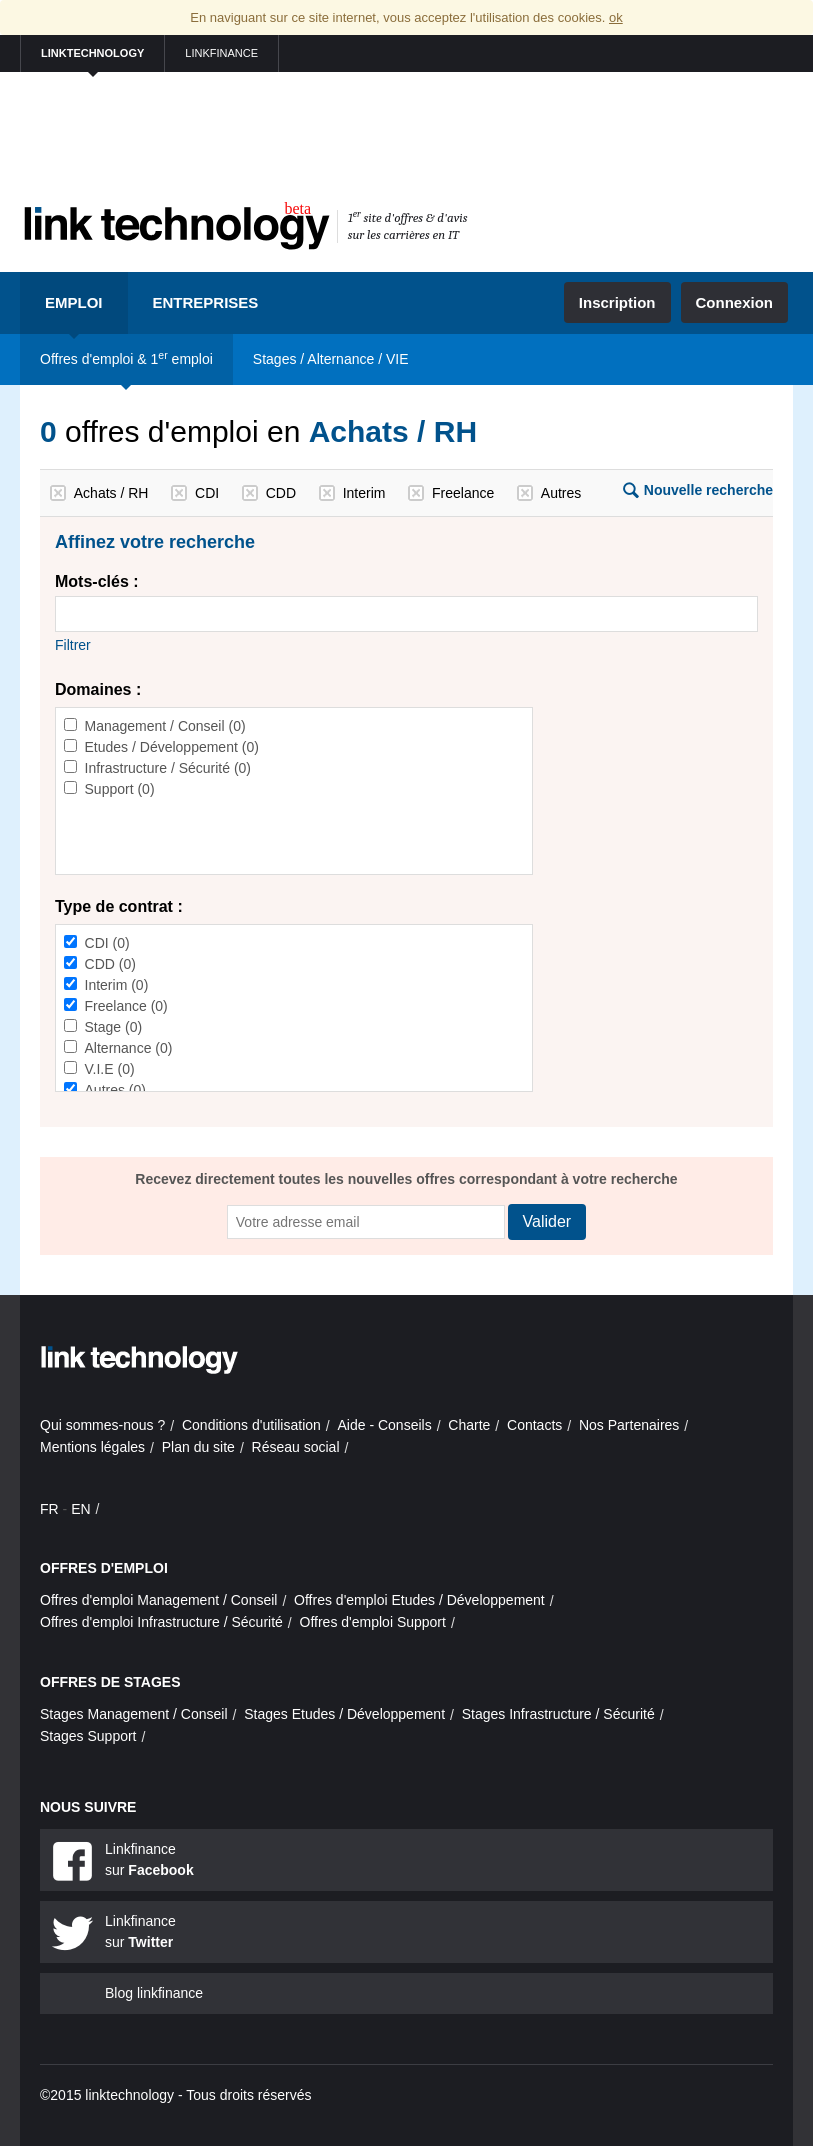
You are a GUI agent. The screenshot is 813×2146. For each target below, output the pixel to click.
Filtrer (73, 645)
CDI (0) (107, 943)
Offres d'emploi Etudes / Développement (419, 1600)
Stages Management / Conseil (134, 1714)
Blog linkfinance (154, 1993)
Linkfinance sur (149, 1859)
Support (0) (120, 789)
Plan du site (198, 1447)
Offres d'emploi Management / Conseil (158, 1600)
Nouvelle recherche (708, 490)
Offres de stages (110, 1682)
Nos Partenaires (629, 1425)
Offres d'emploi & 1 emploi (126, 358)
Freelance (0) (126, 1006)
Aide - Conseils (385, 1425)
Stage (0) (114, 1027)
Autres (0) (115, 1090)
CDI (207, 493)
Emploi (74, 302)
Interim (364, 493)
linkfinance (221, 53)
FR (49, 1509)
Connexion (735, 302)
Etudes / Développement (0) (172, 747)
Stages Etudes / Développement (344, 1714)
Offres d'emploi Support (373, 1622)
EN (80, 1509)
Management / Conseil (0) (165, 726)
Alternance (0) (129, 1048)
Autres (561, 493)
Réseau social (296, 1447)
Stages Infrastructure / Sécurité (558, 1714)
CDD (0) (110, 964)
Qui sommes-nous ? (102, 1425)
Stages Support (88, 1736)
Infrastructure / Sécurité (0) (168, 768)
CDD (281, 493)
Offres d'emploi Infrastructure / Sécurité (161, 1622)
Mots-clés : (97, 581)
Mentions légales (92, 1447)
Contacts (534, 1425)
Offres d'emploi (104, 1568)
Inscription (617, 302)
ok (616, 17)
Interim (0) (117, 985)
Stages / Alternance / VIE (331, 359)
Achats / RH (111, 493)
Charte (469, 1425)
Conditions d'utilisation (251, 1425)
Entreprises (206, 302)
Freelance (463, 493)
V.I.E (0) (110, 1069)
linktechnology (92, 53)
